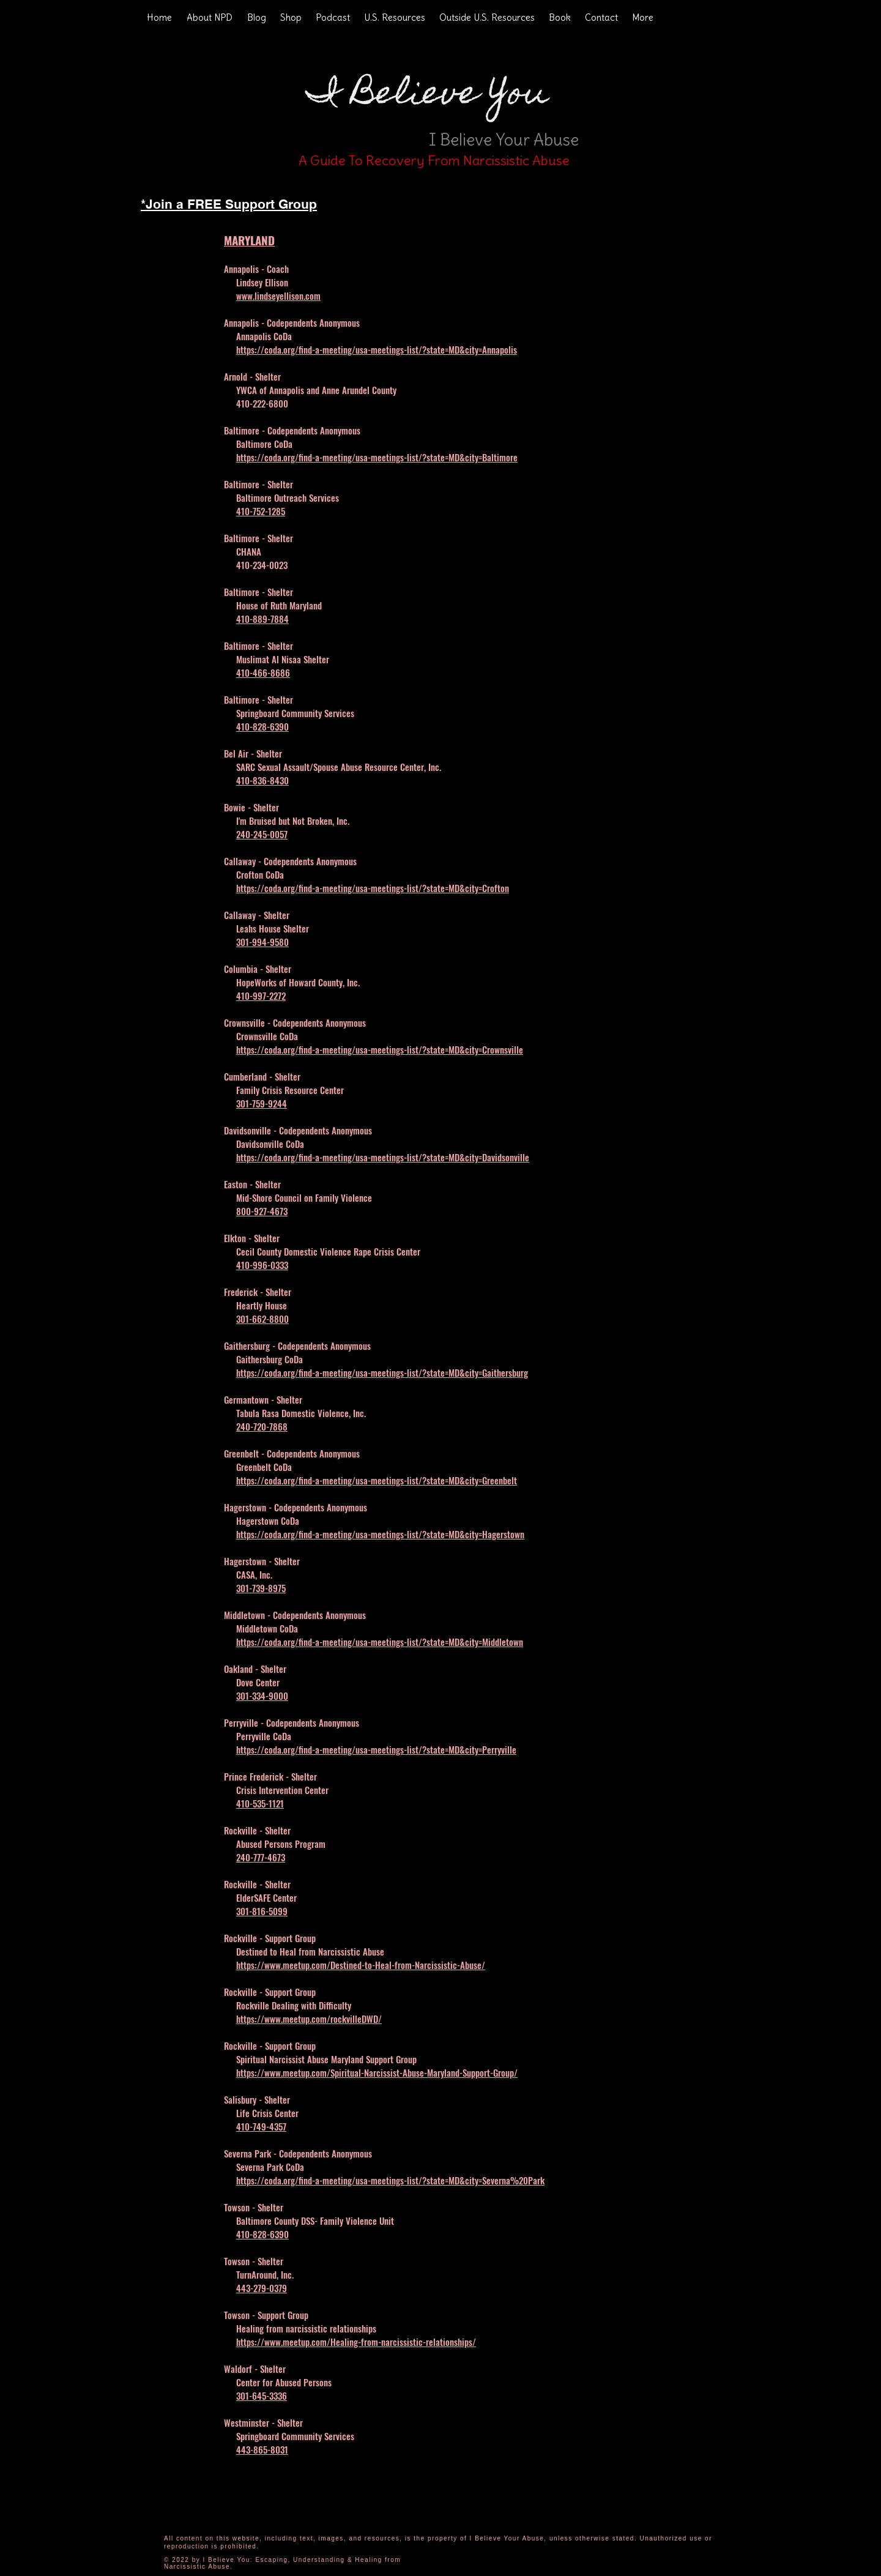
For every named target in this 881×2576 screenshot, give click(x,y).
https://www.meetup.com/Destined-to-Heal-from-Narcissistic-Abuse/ (360, 1964)
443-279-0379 (261, 2288)
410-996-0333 (262, 1264)
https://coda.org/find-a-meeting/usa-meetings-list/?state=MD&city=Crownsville (379, 1049)
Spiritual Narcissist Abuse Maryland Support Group (326, 2059)
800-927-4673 (262, 1211)
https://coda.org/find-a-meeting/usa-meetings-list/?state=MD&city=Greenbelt (376, 1480)
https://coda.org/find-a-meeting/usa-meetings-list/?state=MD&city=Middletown (379, 1641)
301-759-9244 (261, 1103)
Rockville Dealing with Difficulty (293, 2005)
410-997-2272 (261, 995)
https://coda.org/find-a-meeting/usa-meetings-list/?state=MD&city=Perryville (376, 1749)
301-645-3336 (261, 2395)
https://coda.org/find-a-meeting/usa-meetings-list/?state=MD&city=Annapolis (376, 349)
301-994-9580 (262, 941)
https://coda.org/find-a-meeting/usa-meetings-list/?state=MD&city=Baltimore (377, 457)
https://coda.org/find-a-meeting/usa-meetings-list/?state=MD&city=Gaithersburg (382, 1372)
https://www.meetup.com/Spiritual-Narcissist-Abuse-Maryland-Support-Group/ (377, 2072)
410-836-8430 (262, 780)
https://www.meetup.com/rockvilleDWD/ (309, 2018)
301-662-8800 (262, 1318)
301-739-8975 (261, 1588)
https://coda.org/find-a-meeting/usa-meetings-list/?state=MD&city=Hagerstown (380, 1534)
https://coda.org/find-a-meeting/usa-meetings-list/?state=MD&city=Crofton (372, 888)
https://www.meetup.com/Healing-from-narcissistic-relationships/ (356, 2341)
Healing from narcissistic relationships (306, 2328)
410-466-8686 (263, 672)
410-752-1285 (260, 511)
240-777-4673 (260, 1857)
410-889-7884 (262, 618)
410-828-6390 (262, 726)
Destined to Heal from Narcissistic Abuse (310, 1951)
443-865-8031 (262, 2449)
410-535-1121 (260, 1803)
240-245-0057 (262, 834)
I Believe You (428, 95)
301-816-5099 (262, 1911)
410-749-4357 (261, 2126)
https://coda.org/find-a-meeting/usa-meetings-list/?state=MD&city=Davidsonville (382, 1157)
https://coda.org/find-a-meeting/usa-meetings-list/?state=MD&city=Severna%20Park (390, 2180)
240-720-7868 (262, 1426)
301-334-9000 (262, 1695)
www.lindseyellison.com (278, 295)
